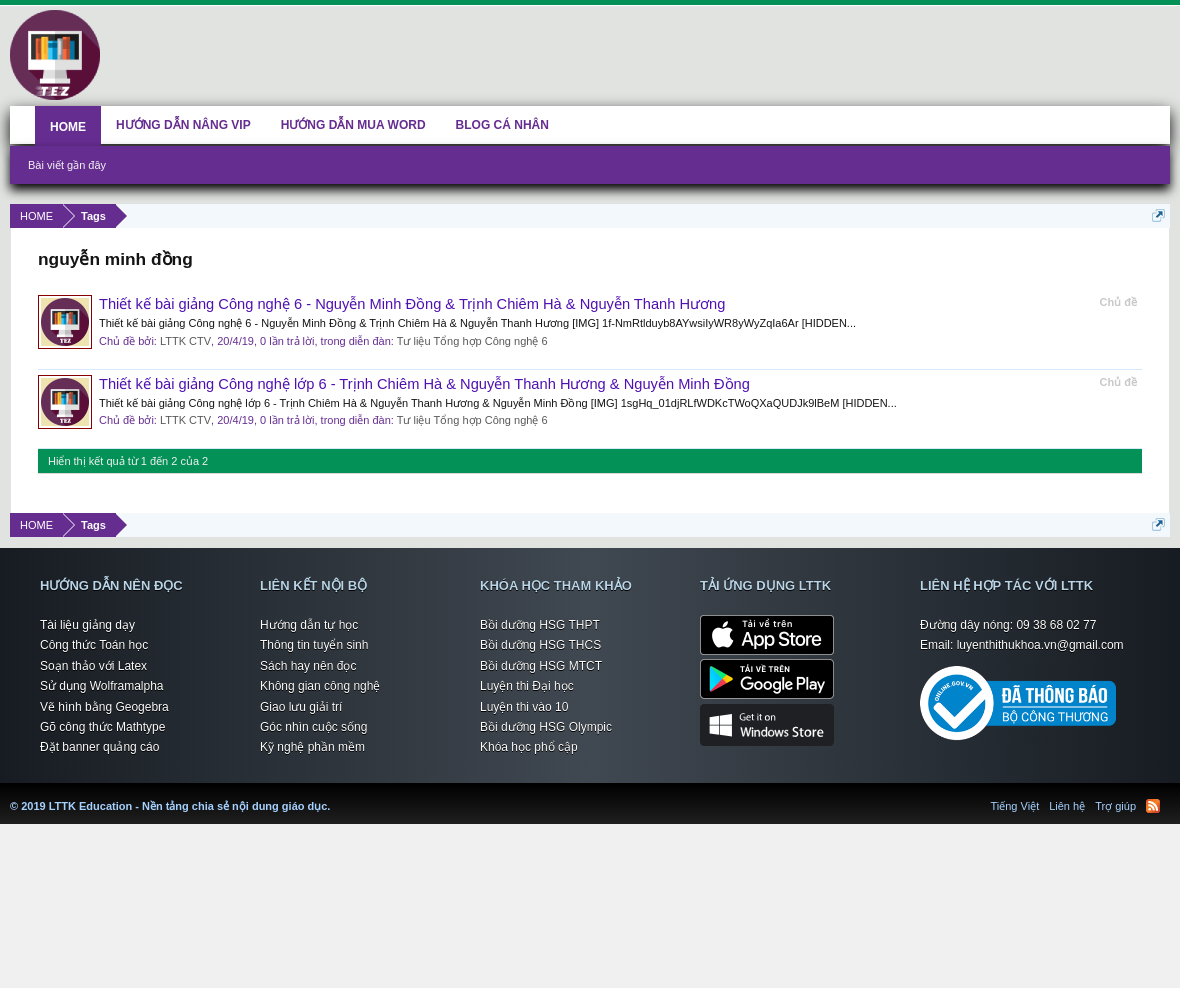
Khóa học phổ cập (529, 747)
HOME (68, 127)
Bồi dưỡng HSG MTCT (541, 666)
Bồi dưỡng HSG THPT (540, 625)
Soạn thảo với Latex (93, 666)
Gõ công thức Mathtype (102, 727)
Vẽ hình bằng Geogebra (104, 707)
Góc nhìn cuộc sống (313, 727)
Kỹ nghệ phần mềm (312, 747)
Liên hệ (1067, 806)
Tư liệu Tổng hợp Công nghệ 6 (472, 341)
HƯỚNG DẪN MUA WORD (353, 125)
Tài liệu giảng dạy (87, 625)
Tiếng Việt (1015, 806)
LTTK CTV (185, 341)
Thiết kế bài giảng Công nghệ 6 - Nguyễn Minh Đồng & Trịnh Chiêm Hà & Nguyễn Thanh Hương (412, 304)
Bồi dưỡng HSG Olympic (546, 727)
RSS (1153, 806)
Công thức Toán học (94, 645)
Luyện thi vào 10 (524, 707)
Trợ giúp (1115, 806)
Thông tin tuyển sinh (314, 645)
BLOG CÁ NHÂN (502, 125)
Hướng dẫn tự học (309, 625)
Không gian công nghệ (320, 686)
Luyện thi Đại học (527, 686)
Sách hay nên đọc (308, 666)
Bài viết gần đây (67, 165)
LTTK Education (335, 794)
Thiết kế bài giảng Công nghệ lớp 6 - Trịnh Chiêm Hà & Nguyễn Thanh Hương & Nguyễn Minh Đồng (424, 384)
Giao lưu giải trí (301, 707)
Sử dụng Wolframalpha (102, 686)
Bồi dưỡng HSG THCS (540, 645)
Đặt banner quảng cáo (99, 747)
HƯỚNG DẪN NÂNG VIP (183, 125)
